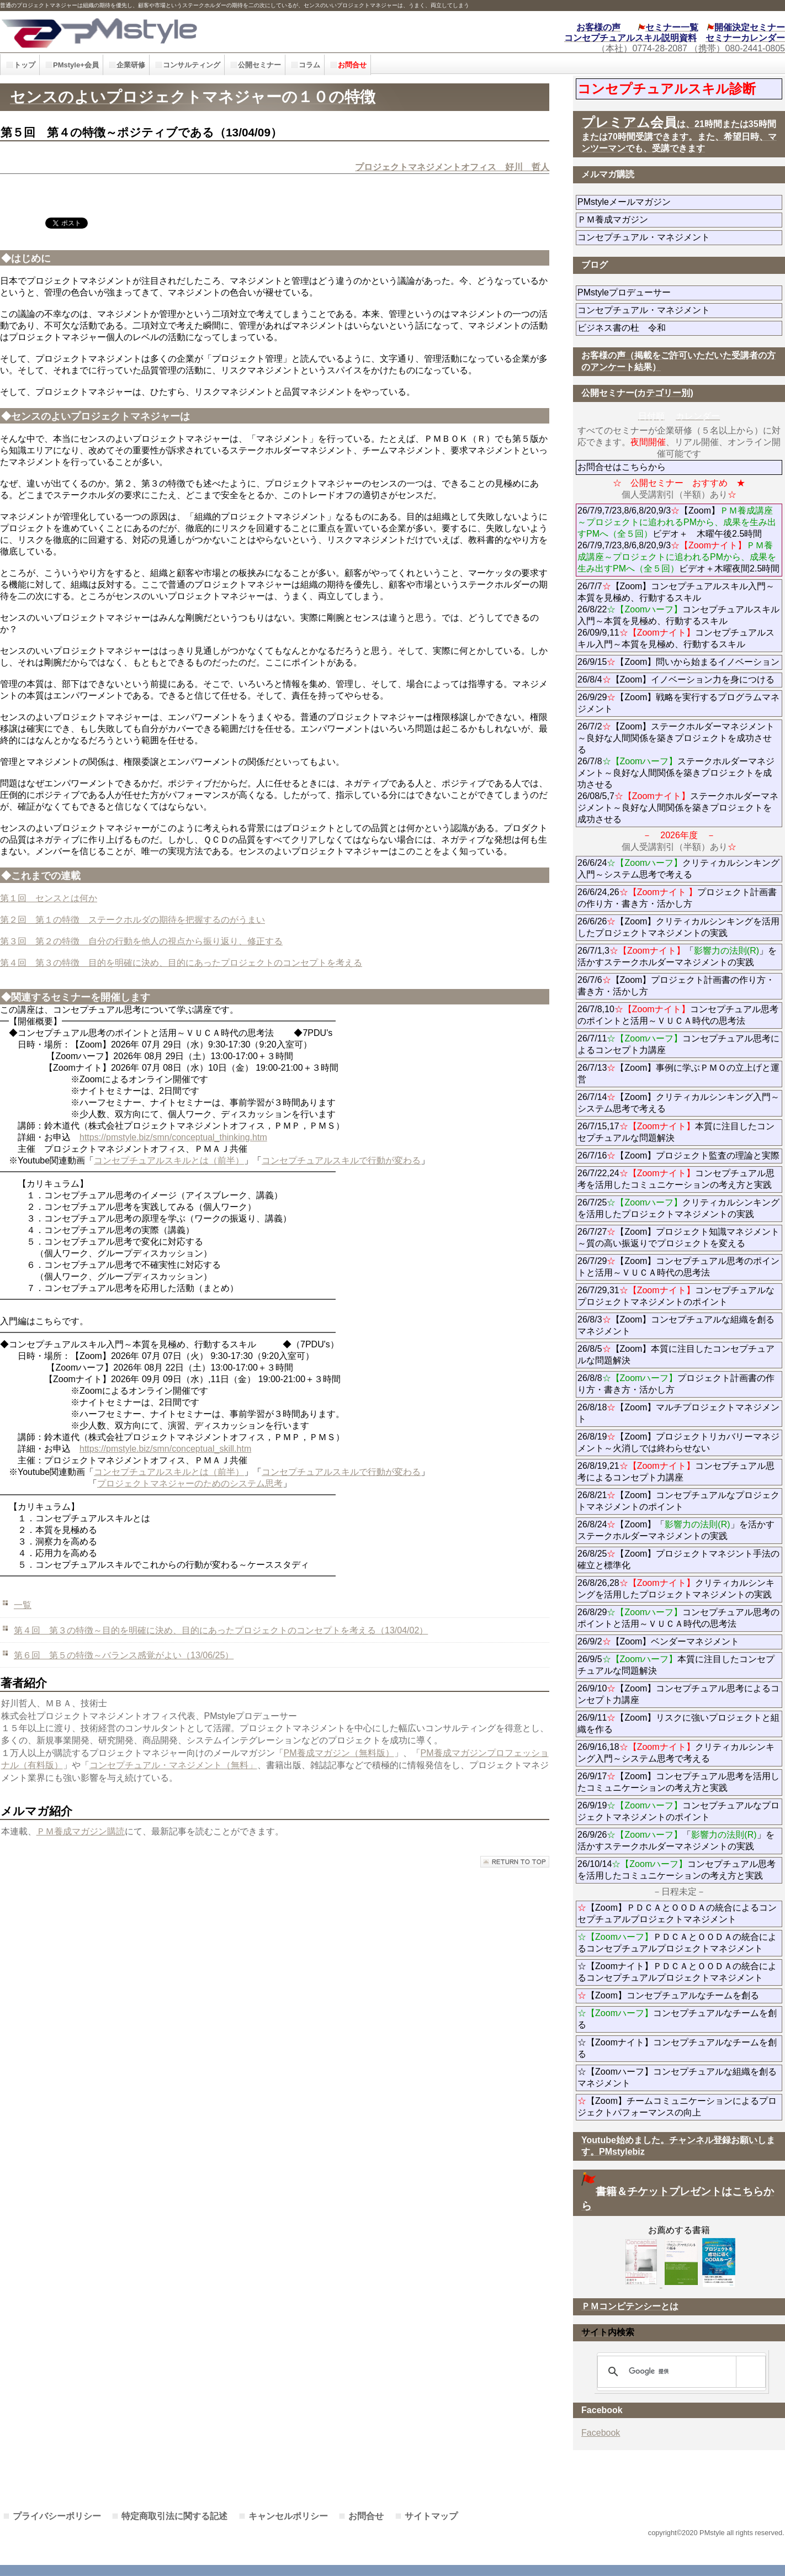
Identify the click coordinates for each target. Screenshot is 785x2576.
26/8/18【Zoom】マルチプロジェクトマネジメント (678, 1413)
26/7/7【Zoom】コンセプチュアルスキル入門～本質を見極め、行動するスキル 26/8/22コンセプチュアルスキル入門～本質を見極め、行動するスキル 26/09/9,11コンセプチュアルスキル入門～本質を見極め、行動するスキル (678, 615)
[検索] (679, 2371)
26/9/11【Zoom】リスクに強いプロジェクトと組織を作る (678, 1723)
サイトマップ (431, 2516)
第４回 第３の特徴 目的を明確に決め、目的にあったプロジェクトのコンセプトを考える (181, 962)
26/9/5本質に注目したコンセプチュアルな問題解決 (676, 1664)
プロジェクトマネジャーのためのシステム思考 (190, 1483)
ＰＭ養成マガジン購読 (80, 1831)
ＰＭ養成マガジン (674, 219)
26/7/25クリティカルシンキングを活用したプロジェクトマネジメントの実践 (678, 1208)
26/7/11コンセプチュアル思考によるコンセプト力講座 (678, 1044)
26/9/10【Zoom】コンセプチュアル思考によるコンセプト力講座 (678, 1694)
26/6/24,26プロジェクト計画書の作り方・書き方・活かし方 (677, 897)
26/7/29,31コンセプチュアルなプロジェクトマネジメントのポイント (676, 1296)
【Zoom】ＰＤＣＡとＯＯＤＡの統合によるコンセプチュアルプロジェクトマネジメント (677, 1913)
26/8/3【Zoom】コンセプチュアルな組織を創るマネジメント (676, 1325)
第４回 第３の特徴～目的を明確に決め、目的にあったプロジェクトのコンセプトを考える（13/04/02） (221, 1630)
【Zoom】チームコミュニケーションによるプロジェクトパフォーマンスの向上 (677, 2106)
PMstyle (176, 31)
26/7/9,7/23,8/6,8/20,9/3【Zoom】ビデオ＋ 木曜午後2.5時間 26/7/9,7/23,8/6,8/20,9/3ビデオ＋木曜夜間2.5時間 (678, 539)
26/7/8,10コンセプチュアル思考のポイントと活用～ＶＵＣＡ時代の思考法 (677, 1014)
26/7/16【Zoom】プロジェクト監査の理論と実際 (678, 1155)
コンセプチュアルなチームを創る (677, 2018)
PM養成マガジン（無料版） (339, 1753)
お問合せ (366, 2516)
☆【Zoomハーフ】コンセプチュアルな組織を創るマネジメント (677, 2077)
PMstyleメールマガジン (663, 202)
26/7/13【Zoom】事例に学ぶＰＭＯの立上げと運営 (678, 1073)
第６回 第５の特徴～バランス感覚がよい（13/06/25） (124, 1655)
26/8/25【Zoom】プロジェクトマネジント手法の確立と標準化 (678, 1559)
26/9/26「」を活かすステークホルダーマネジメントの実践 (676, 1840)
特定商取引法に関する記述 (174, 2516)
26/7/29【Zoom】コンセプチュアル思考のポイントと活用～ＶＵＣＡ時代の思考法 (678, 1266)
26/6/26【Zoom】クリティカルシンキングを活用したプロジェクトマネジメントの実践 (678, 927)
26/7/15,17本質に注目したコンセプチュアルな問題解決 (676, 1132)
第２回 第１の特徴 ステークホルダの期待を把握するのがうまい (132, 919)
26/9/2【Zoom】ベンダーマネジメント (679, 1641)
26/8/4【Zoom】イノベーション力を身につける (676, 679)
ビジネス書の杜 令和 (639, 327)
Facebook (600, 2432)
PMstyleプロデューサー (663, 292)
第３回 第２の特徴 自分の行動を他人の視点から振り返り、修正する (141, 941)
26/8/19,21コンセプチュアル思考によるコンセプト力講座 (676, 1471)
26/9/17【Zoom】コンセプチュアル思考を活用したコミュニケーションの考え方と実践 (678, 1781)
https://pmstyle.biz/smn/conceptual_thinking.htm (173, 1137)
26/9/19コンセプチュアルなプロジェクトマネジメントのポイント (678, 1811)
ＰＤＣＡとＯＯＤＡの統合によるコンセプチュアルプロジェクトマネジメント (677, 1942)
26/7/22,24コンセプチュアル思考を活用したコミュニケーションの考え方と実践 (676, 1178)
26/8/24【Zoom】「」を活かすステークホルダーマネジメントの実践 (676, 1530)
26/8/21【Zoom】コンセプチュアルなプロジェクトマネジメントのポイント (678, 1500)
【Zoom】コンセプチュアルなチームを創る (668, 1995)
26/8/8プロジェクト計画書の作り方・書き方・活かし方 (676, 1383)
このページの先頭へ (514, 1862)
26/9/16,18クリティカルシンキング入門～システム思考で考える (676, 1752)
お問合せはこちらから (621, 467)
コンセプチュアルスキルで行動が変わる (341, 1160)
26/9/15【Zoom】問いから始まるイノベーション (678, 662)
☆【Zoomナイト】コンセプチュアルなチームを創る (677, 2048)
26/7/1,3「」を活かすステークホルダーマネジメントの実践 (677, 956)
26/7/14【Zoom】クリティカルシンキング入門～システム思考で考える (678, 1102)
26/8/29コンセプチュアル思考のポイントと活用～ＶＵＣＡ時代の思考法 (678, 1617)
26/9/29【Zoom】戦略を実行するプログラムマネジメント (678, 702)
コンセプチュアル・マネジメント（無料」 (173, 1765)
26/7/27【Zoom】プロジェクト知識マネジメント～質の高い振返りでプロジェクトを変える (678, 1237)
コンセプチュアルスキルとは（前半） (169, 1160)
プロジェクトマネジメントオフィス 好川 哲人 (452, 167)
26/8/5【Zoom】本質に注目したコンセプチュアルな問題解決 (676, 1354)
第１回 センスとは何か (48, 898)
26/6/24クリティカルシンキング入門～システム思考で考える (678, 868)
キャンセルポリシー (288, 2516)
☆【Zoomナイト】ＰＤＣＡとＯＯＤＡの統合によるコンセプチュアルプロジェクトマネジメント (677, 1971)
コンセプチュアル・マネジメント (674, 237)
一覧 (22, 1605)
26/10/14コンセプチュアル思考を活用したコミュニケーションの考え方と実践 (676, 1869)
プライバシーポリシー (57, 2516)
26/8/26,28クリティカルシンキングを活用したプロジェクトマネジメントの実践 (676, 1588)
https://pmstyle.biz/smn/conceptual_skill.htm (165, 1448)
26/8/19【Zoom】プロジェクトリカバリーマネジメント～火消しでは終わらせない (678, 1442)
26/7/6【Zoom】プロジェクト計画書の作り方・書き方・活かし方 (676, 985)
